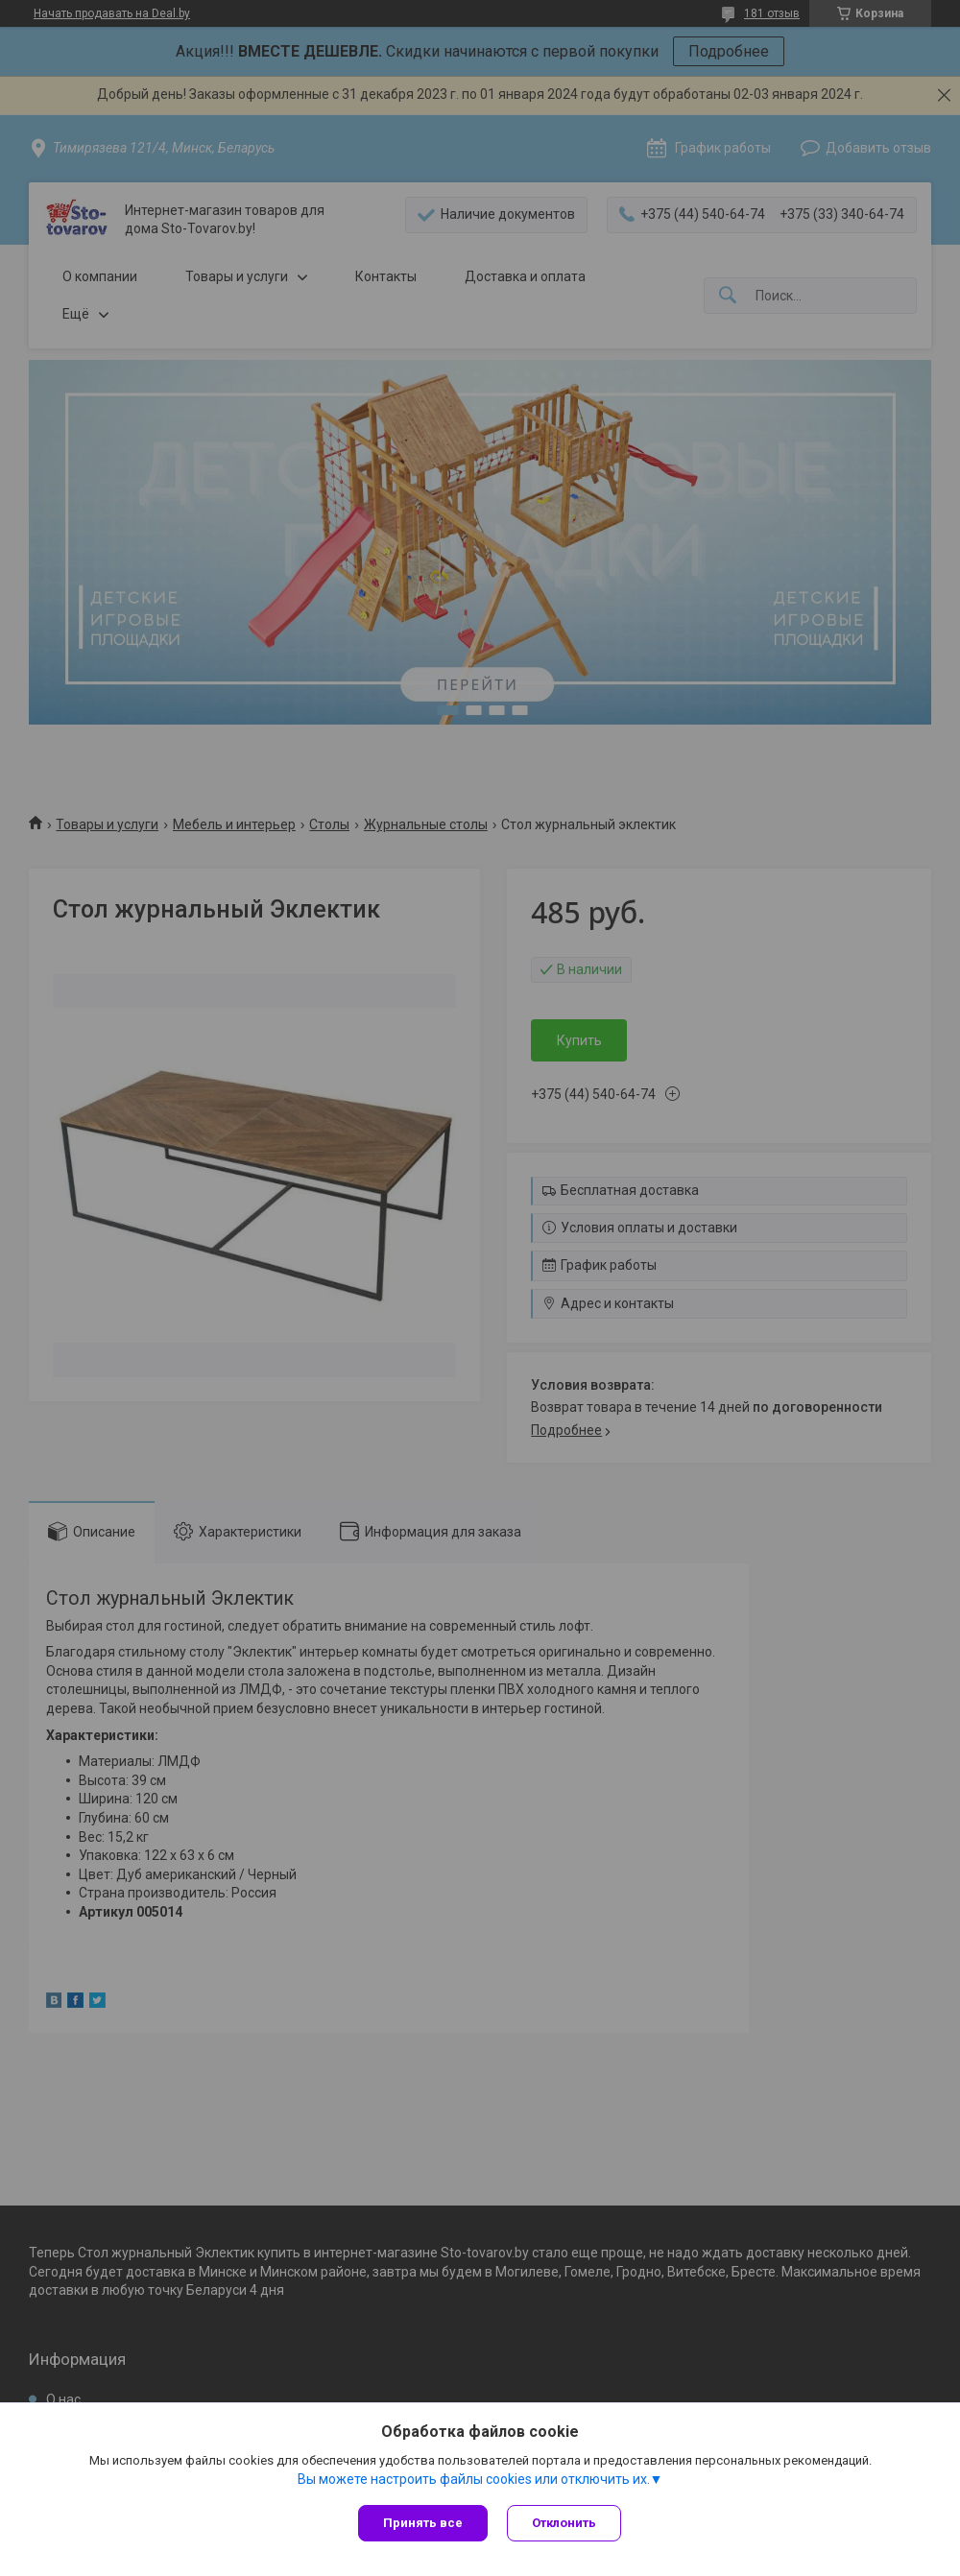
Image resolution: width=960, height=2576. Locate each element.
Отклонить (564, 2523)
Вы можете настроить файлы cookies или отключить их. (474, 2479)
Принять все (423, 2523)
